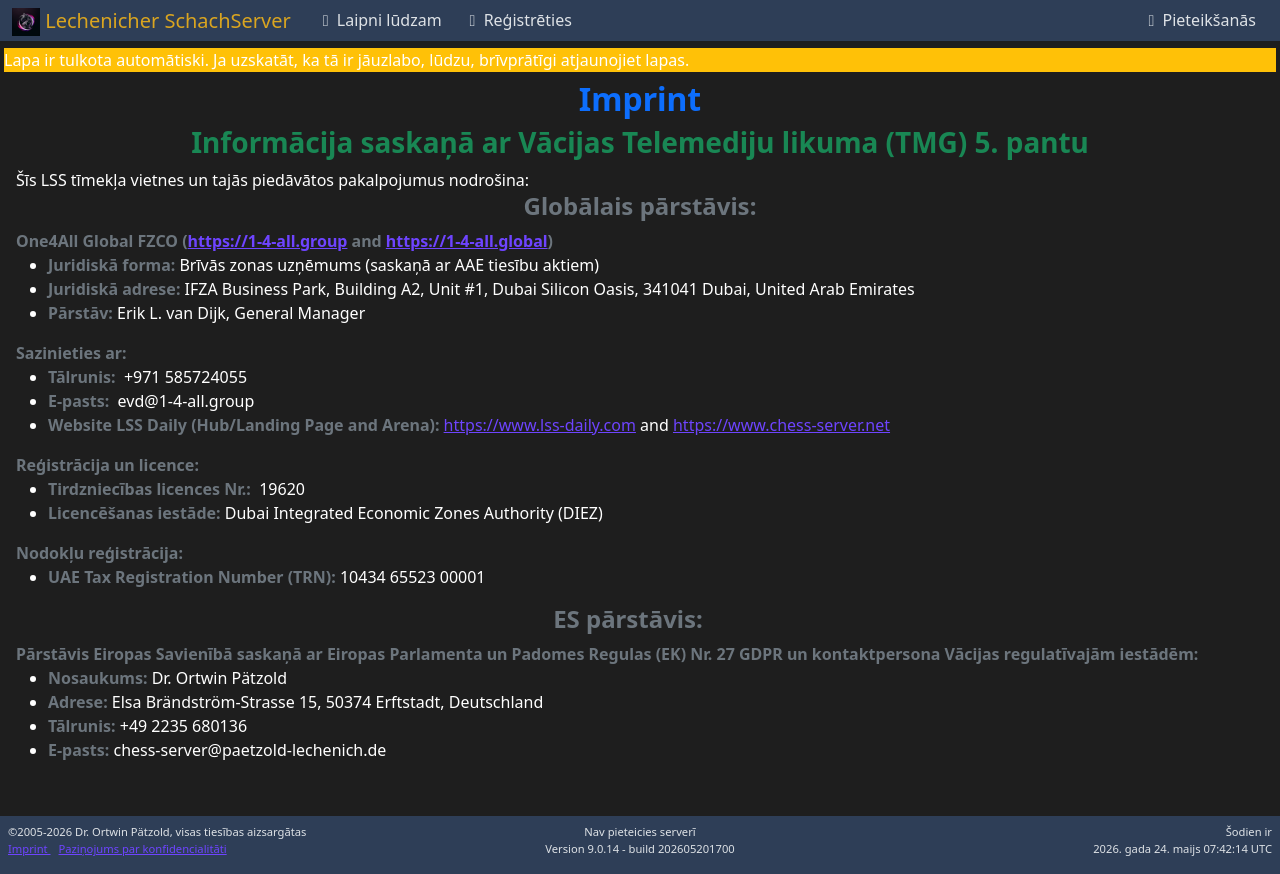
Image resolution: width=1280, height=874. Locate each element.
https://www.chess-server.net (781, 425)
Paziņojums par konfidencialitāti (143, 848)
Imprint (29, 848)
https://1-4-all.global (467, 241)
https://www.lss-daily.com (540, 425)
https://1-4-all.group (268, 241)
